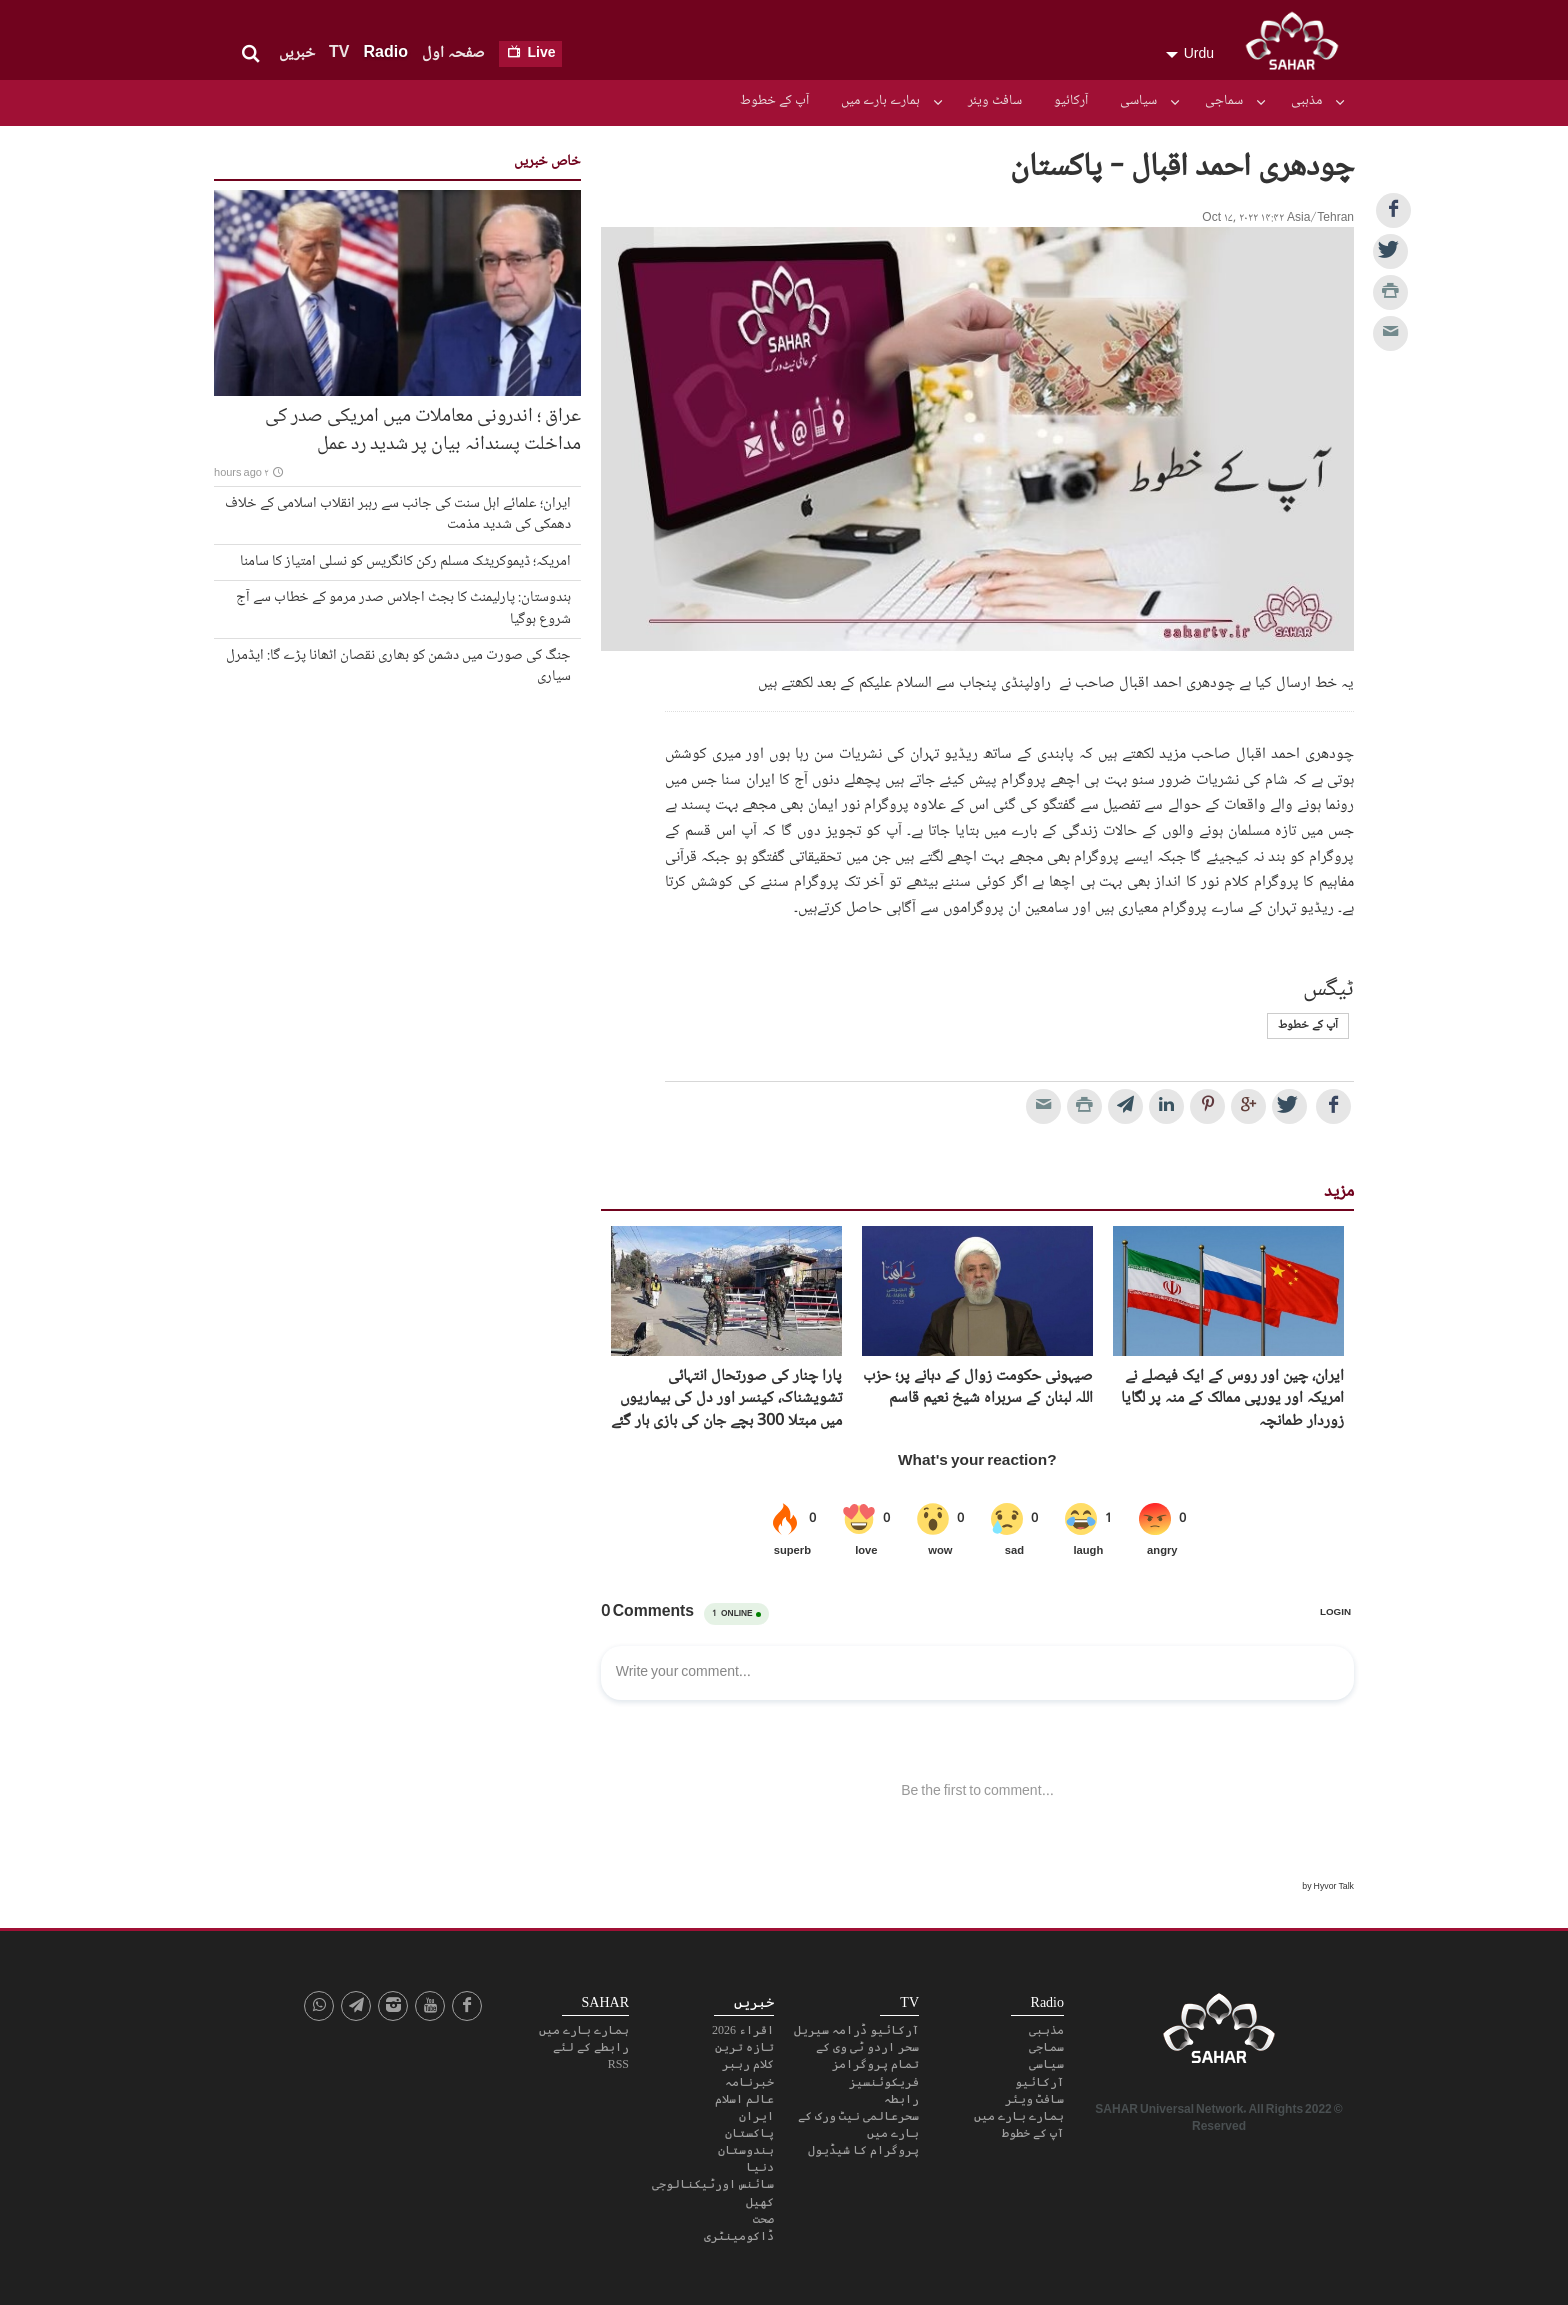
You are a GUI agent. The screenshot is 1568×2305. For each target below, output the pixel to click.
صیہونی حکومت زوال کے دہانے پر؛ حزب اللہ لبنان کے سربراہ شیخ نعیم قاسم (978, 1388)
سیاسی (1138, 101)
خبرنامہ (749, 2082)
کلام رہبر (748, 2064)
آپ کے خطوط (774, 101)
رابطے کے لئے (591, 2047)
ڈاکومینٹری (739, 2236)
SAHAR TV (1219, 2034)
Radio (385, 53)
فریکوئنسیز (884, 2082)
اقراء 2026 (743, 2030)
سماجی (1224, 101)
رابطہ (901, 2099)
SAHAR (1299, 45)
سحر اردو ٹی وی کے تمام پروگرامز (867, 2055)
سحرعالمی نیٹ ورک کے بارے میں (858, 2124)
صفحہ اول (453, 53)
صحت (763, 2219)
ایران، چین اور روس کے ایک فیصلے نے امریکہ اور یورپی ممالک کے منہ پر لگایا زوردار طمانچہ (1232, 1399)
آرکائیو (1071, 101)
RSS (618, 2064)
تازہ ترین (744, 2047)
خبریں (297, 53)
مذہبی (1306, 101)
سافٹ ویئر (995, 101)
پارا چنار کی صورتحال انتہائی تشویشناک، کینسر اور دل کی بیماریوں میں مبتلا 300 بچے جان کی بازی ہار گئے (726, 1399)
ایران (756, 2116)
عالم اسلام (744, 2099)
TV (339, 53)
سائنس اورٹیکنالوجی (713, 2184)
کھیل (760, 2202)
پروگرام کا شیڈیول (863, 2150)
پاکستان (749, 2133)
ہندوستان (746, 2150)
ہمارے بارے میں (880, 101)
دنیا (760, 2167)
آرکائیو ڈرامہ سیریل (856, 2030)
